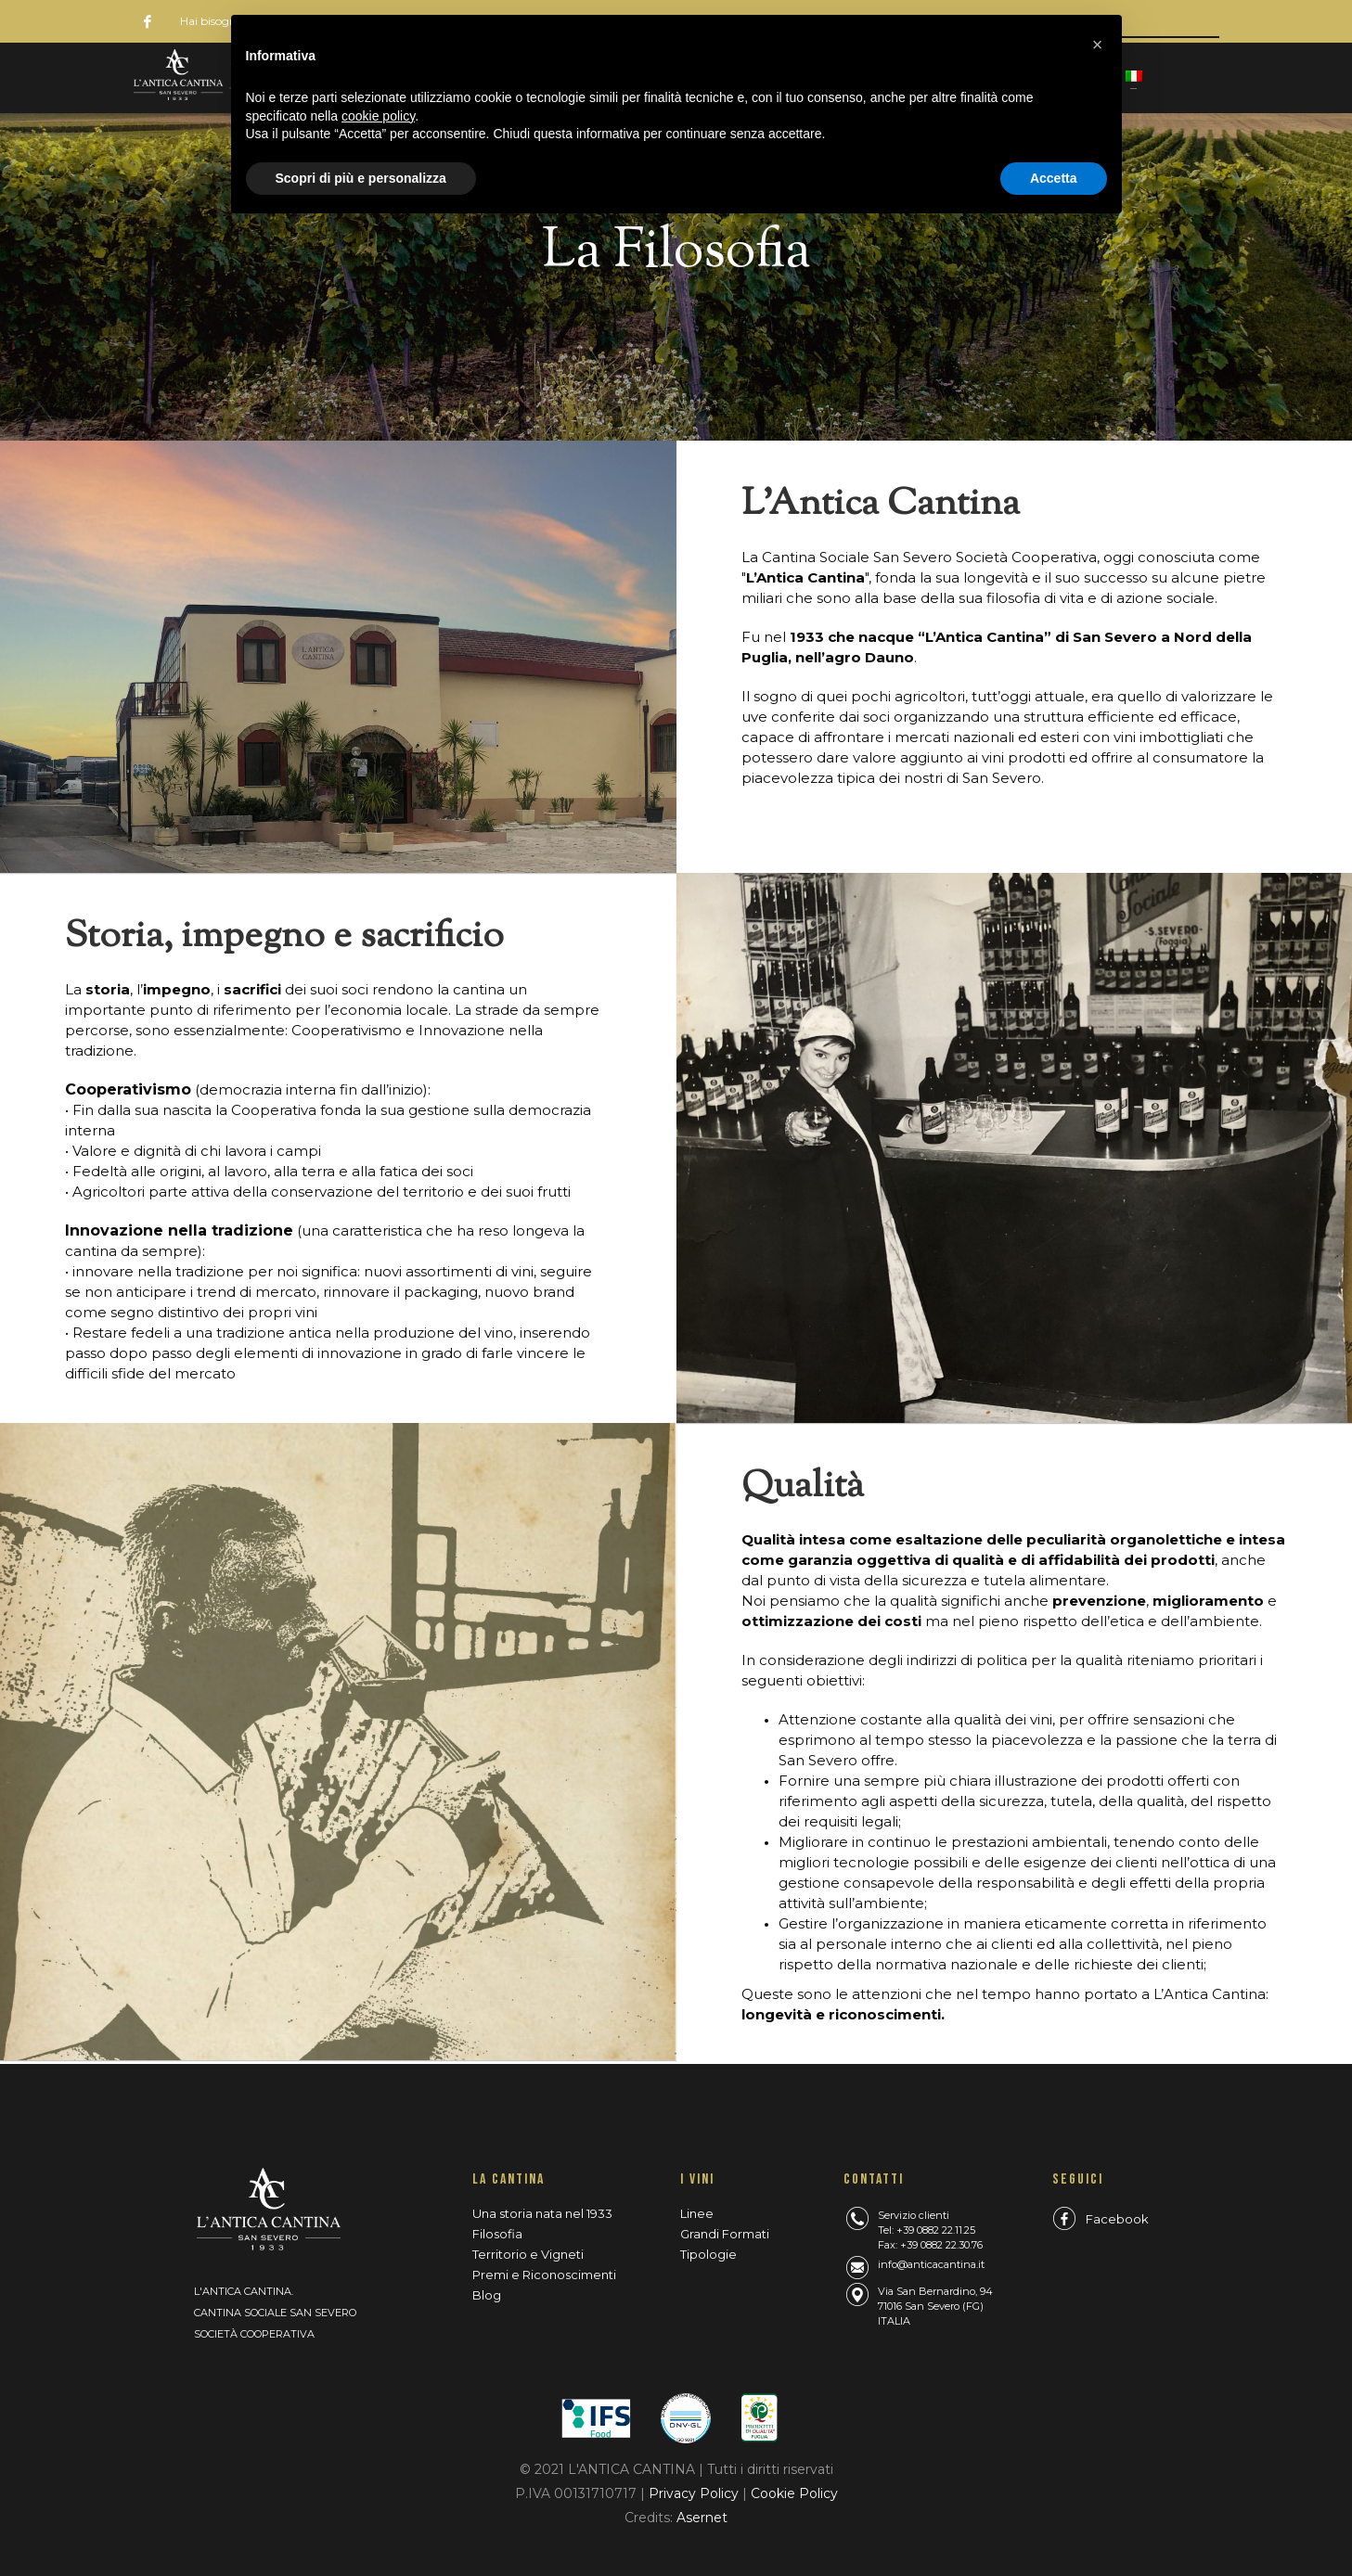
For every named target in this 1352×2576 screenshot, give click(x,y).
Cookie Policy (794, 2493)
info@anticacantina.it (931, 2264)
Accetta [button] (1053, 178)
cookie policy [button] (378, 116)
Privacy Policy (695, 2493)
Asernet (702, 2517)
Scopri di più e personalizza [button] (361, 178)
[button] (1098, 44)
